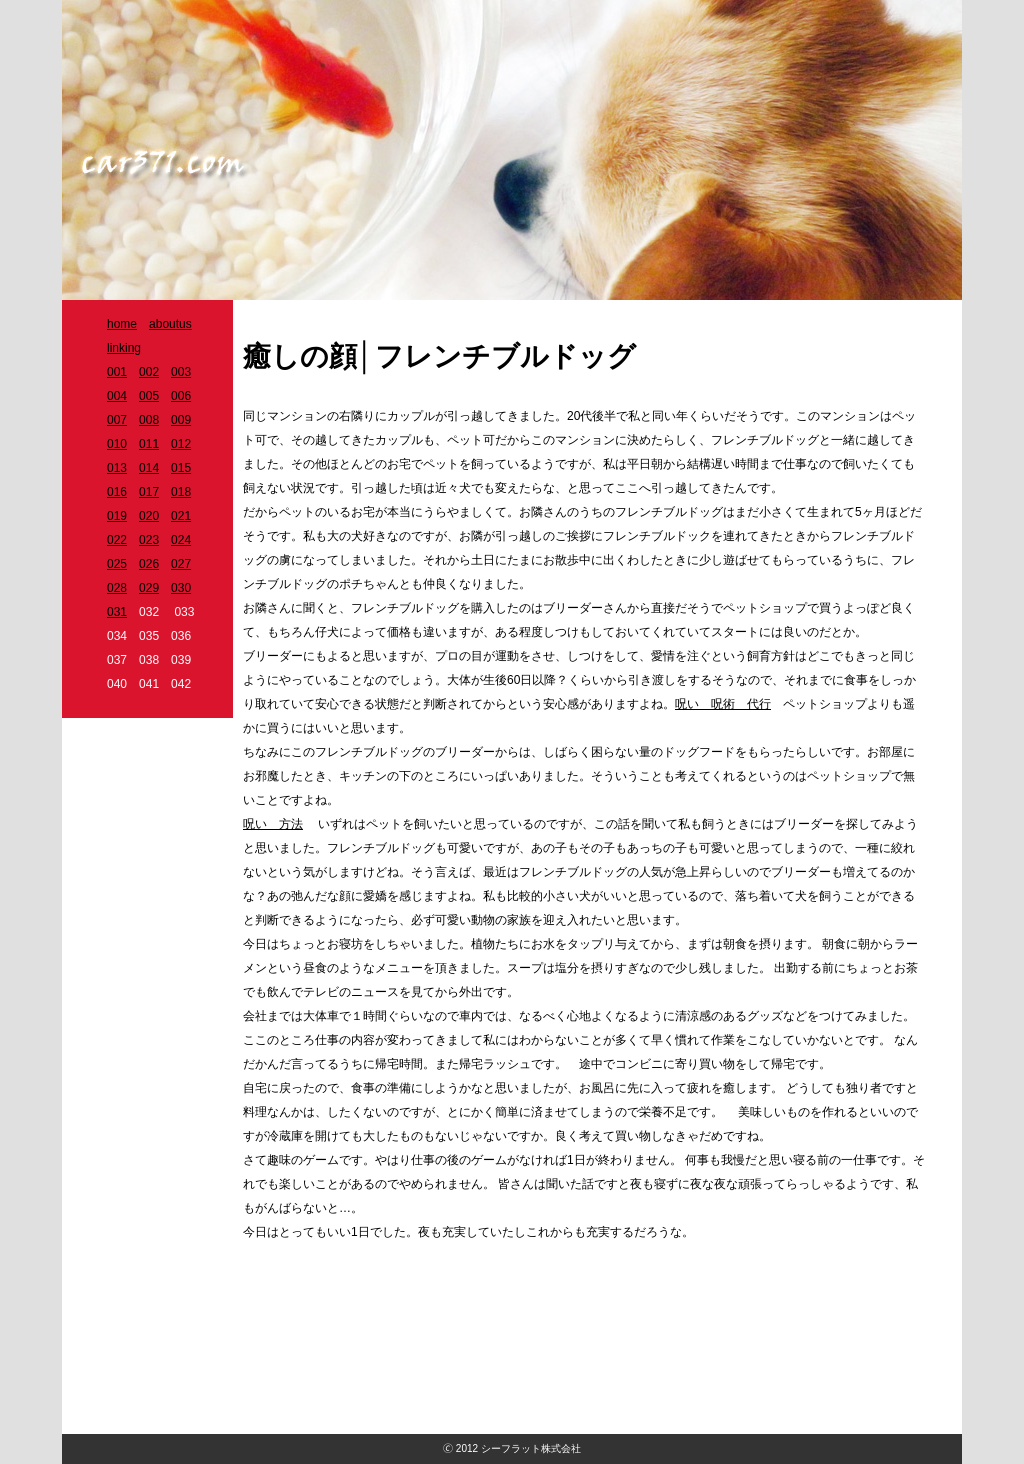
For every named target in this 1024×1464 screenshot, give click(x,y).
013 (117, 468)
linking (124, 348)
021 (181, 516)
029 (149, 588)
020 (149, 516)
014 (149, 468)
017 (149, 492)
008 (149, 420)
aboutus (170, 324)
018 (181, 492)
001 (117, 372)
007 (117, 420)
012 (181, 444)
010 (117, 444)
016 (117, 492)
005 (149, 396)
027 (181, 564)
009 (181, 420)
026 (149, 564)
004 (117, 396)
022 (117, 540)
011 (149, 444)
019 (117, 516)
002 (149, 372)
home (122, 324)
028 (117, 588)
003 (181, 372)
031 (117, 612)
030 (181, 588)
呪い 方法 (273, 824)
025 (117, 564)
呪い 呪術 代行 (723, 704)
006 (181, 396)
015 (181, 468)
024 (181, 540)
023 (149, 540)
